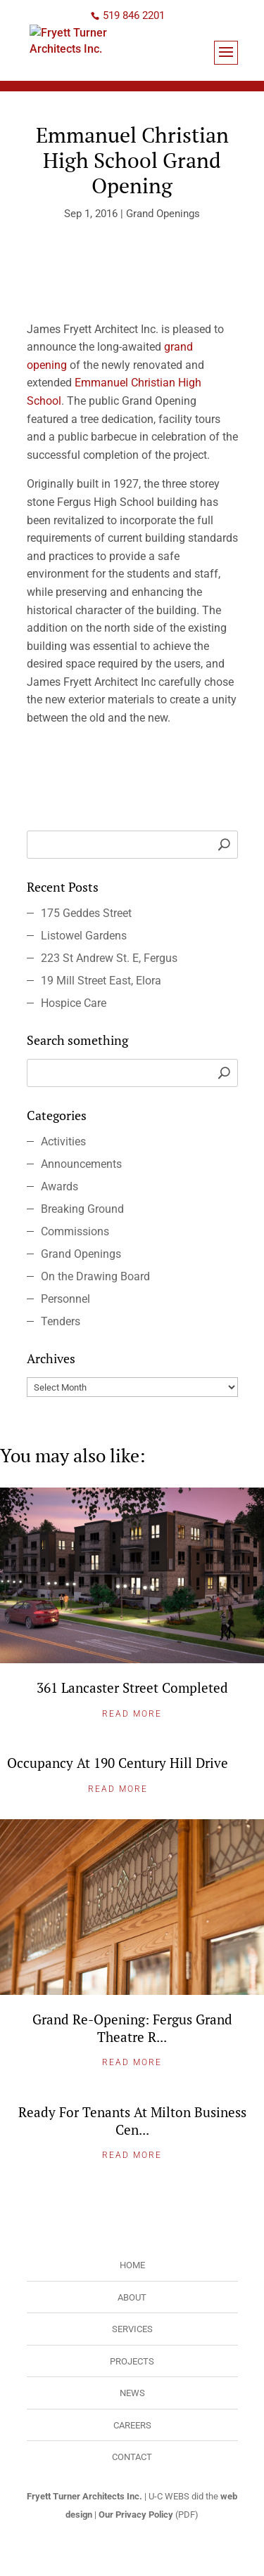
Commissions (75, 1231)
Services (132, 2329)
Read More (132, 1714)
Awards (59, 1186)
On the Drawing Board (95, 1276)
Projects (132, 2361)
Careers (132, 2425)
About (132, 2297)
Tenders (60, 1321)
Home (132, 2265)
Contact (132, 2457)
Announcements (81, 1164)
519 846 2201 (134, 15)
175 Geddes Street (86, 913)
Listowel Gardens (84, 935)
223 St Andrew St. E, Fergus (109, 958)
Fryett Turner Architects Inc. (84, 2496)
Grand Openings (163, 213)
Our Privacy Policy (136, 2514)
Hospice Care (73, 1003)
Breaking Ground (82, 1209)
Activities (63, 1141)
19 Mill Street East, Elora (101, 980)
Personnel (65, 1299)
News (132, 2393)
